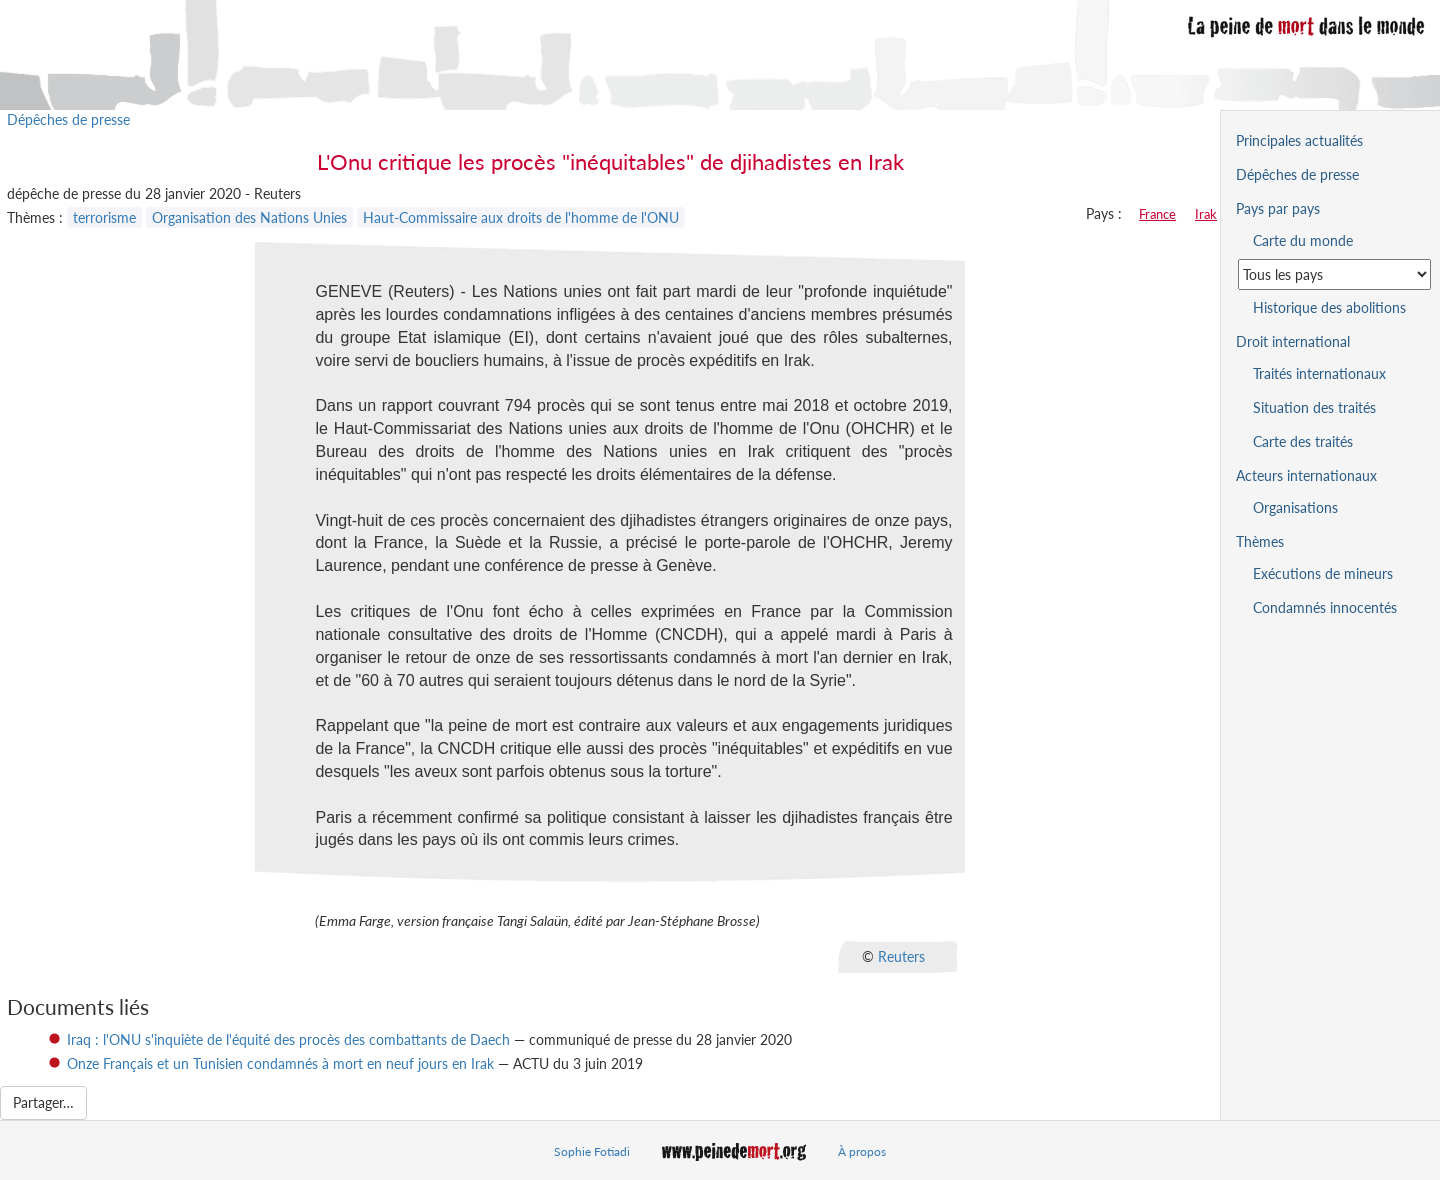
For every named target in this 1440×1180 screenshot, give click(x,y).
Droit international (1293, 341)
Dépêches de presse (68, 119)
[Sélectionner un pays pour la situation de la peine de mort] (1334, 274)
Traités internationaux (1319, 373)
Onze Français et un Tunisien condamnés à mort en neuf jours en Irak (280, 1063)
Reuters (901, 956)
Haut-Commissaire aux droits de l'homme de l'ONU (521, 217)
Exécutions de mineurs (1323, 573)
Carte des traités (1303, 441)
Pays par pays (1278, 208)
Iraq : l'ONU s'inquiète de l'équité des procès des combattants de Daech (288, 1039)
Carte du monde (1303, 240)
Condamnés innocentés (1325, 607)
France (1157, 214)
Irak (1206, 214)
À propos (862, 1151)
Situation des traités (1314, 407)
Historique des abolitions (1329, 307)
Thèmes (1260, 541)
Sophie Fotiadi (592, 1151)
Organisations (1295, 507)
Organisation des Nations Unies (249, 217)
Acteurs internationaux (1306, 475)
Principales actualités (1299, 140)
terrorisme (104, 217)
